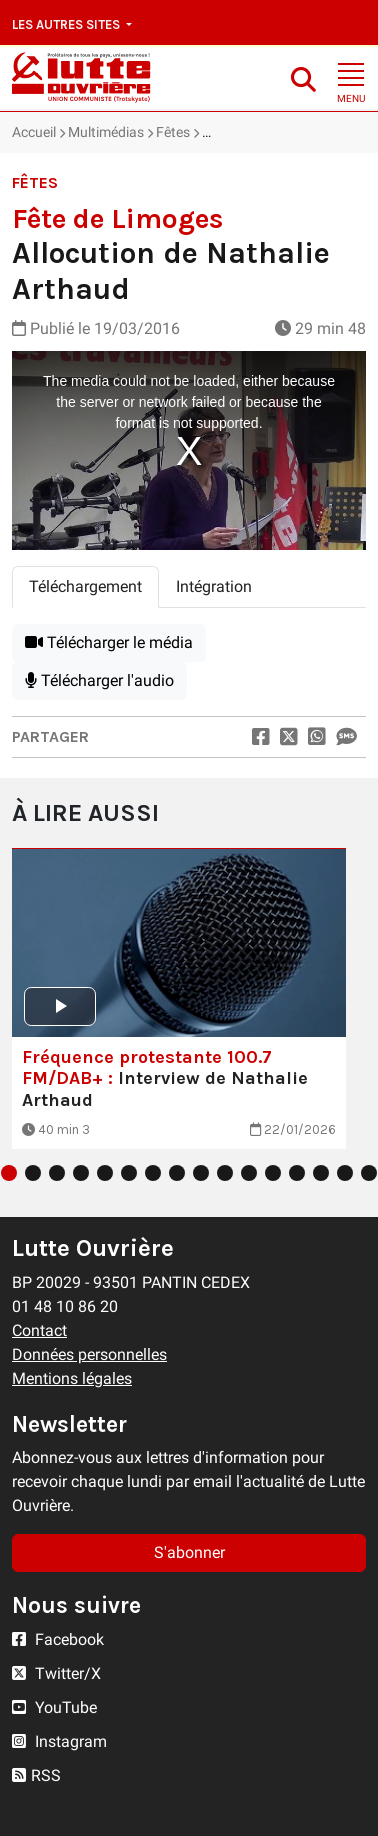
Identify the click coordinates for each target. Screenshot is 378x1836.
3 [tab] (57, 1173)
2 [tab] (33, 1173)
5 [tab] (105, 1173)
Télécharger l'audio (99, 680)
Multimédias (106, 132)
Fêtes (173, 132)
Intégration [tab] (214, 586)
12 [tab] (273, 1173)
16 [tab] (369, 1173)
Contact (39, 1330)
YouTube (54, 1707)
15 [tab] (345, 1173)
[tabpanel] (189, 662)
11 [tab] (249, 1173)
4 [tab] (81, 1173)
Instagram (59, 1741)
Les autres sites (67, 24)
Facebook (58, 1639)
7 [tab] (153, 1173)
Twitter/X (56, 1673)
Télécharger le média (109, 642)
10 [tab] (225, 1173)
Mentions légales (72, 1378)
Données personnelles (89, 1354)
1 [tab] (9, 1173)
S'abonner (189, 1552)
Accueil (34, 132)
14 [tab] (321, 1173)
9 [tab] (201, 1173)
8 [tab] (177, 1173)
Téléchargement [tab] (85, 586)
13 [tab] (297, 1173)
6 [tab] (129, 1173)
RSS (36, 1775)
